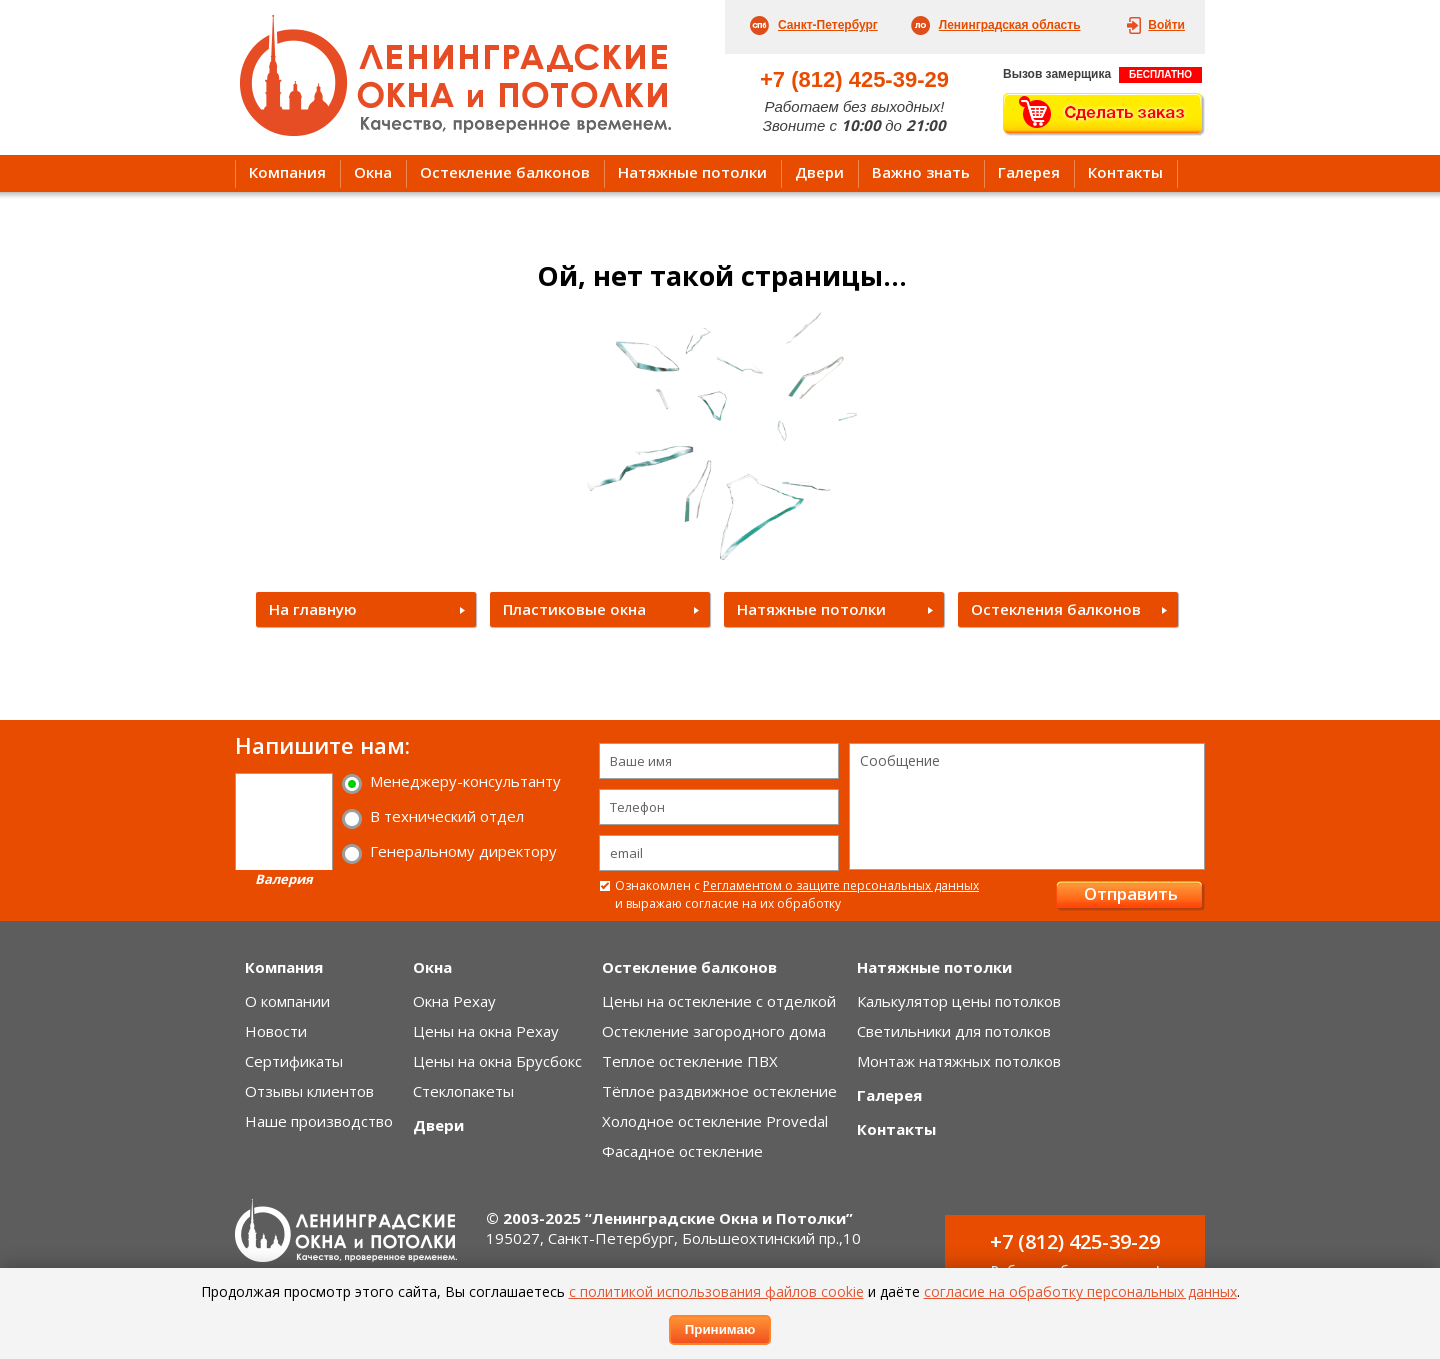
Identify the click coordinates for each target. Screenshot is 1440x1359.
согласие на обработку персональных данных (1080, 1291)
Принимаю (720, 1329)
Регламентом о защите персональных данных (841, 885)
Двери (819, 172)
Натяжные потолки (692, 172)
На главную (313, 609)
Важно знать (921, 172)
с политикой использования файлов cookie (716, 1291)
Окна (373, 172)
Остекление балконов (505, 172)
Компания (287, 172)
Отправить (1131, 893)
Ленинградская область (1010, 25)
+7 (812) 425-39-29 (854, 79)
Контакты (1125, 172)
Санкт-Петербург (828, 25)
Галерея (1029, 172)
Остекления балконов (1056, 609)
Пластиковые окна (574, 609)
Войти (1166, 25)
